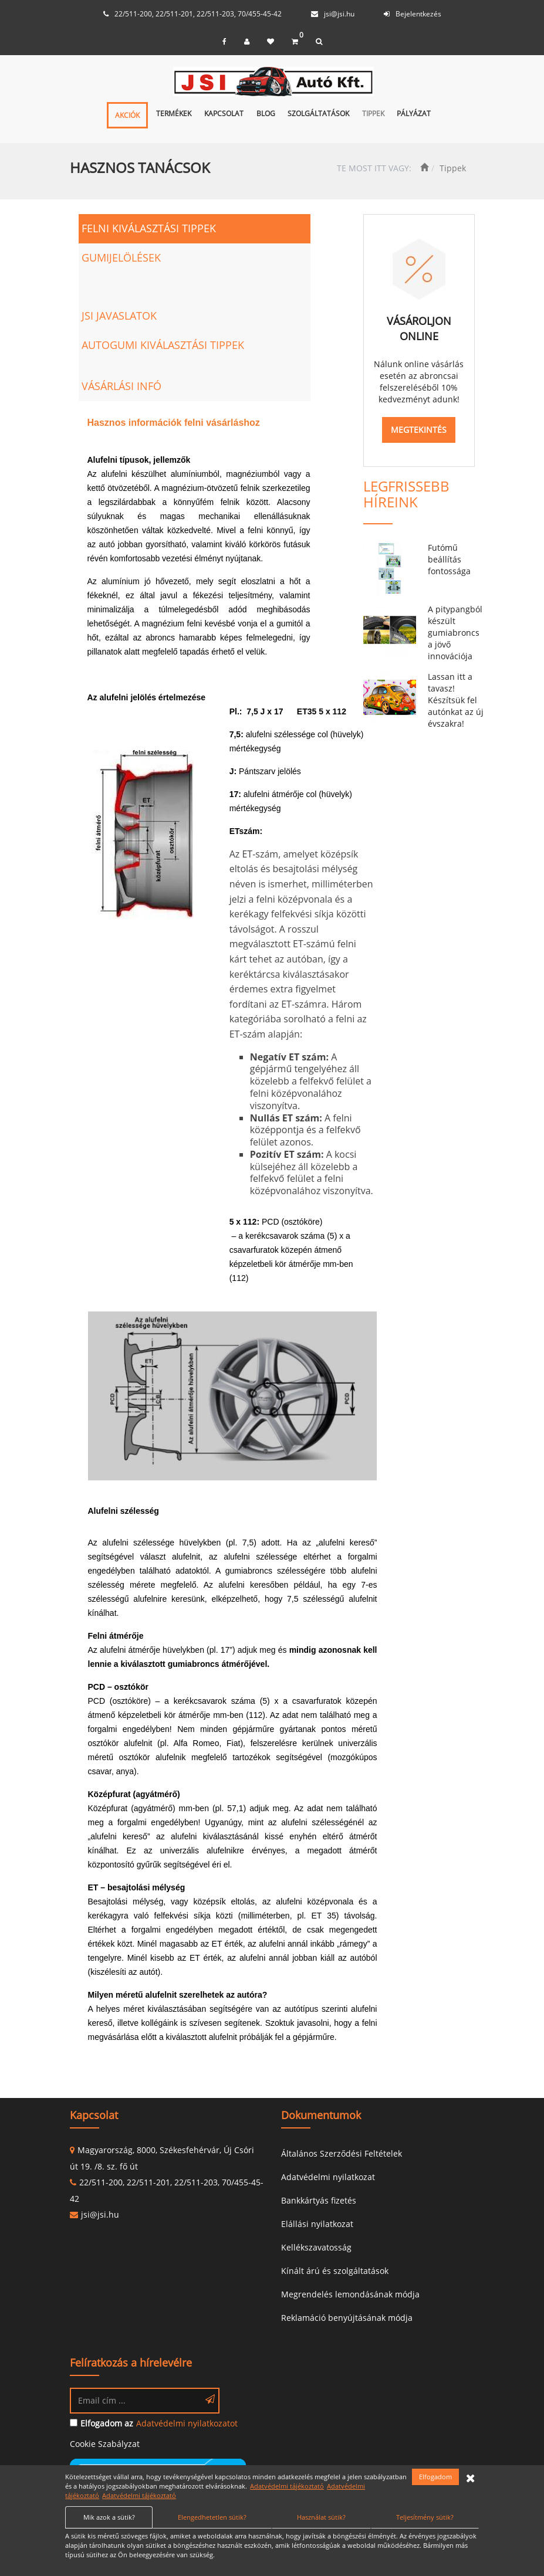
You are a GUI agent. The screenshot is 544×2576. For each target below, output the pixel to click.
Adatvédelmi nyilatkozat (328, 2176)
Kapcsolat (224, 113)
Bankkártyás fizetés (318, 2200)
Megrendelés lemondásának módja (350, 2294)
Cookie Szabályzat (105, 2443)
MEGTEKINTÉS (419, 429)
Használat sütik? (321, 2517)
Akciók (127, 115)
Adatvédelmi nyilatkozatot (187, 2423)
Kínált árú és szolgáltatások (334, 2270)
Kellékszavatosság (316, 2247)
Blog (265, 113)
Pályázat (414, 113)
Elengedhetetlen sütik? (212, 2517)
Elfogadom (435, 2476)
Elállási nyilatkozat (317, 2223)
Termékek (173, 113)
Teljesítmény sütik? (425, 2517)
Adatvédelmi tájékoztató (287, 2486)
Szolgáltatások (318, 113)
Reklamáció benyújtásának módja (347, 2317)
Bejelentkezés (418, 14)
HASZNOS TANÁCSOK (140, 167)
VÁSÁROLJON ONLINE (419, 328)
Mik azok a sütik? (109, 2517)
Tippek (373, 113)
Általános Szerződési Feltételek (341, 2153)
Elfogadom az (106, 2423)
